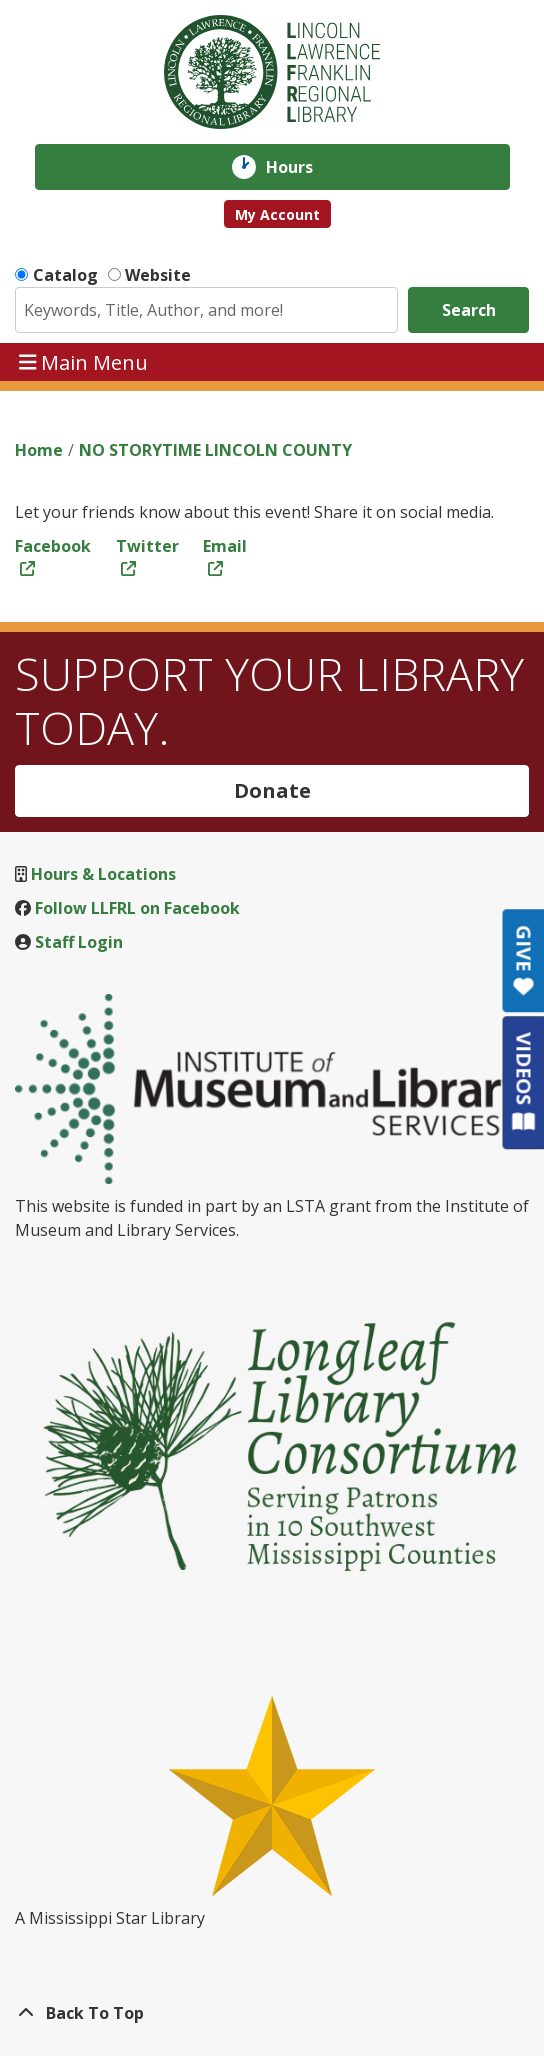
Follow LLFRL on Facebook (137, 908)
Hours (303, 167)
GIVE (523, 960)
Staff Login (79, 942)
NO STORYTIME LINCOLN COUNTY (215, 450)
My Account (277, 214)
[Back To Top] (272, 2013)
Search (469, 310)
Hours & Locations (103, 874)
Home (39, 450)
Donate (272, 790)
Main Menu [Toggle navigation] (84, 361)
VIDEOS (523, 1081)
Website (158, 275)
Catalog (65, 275)
